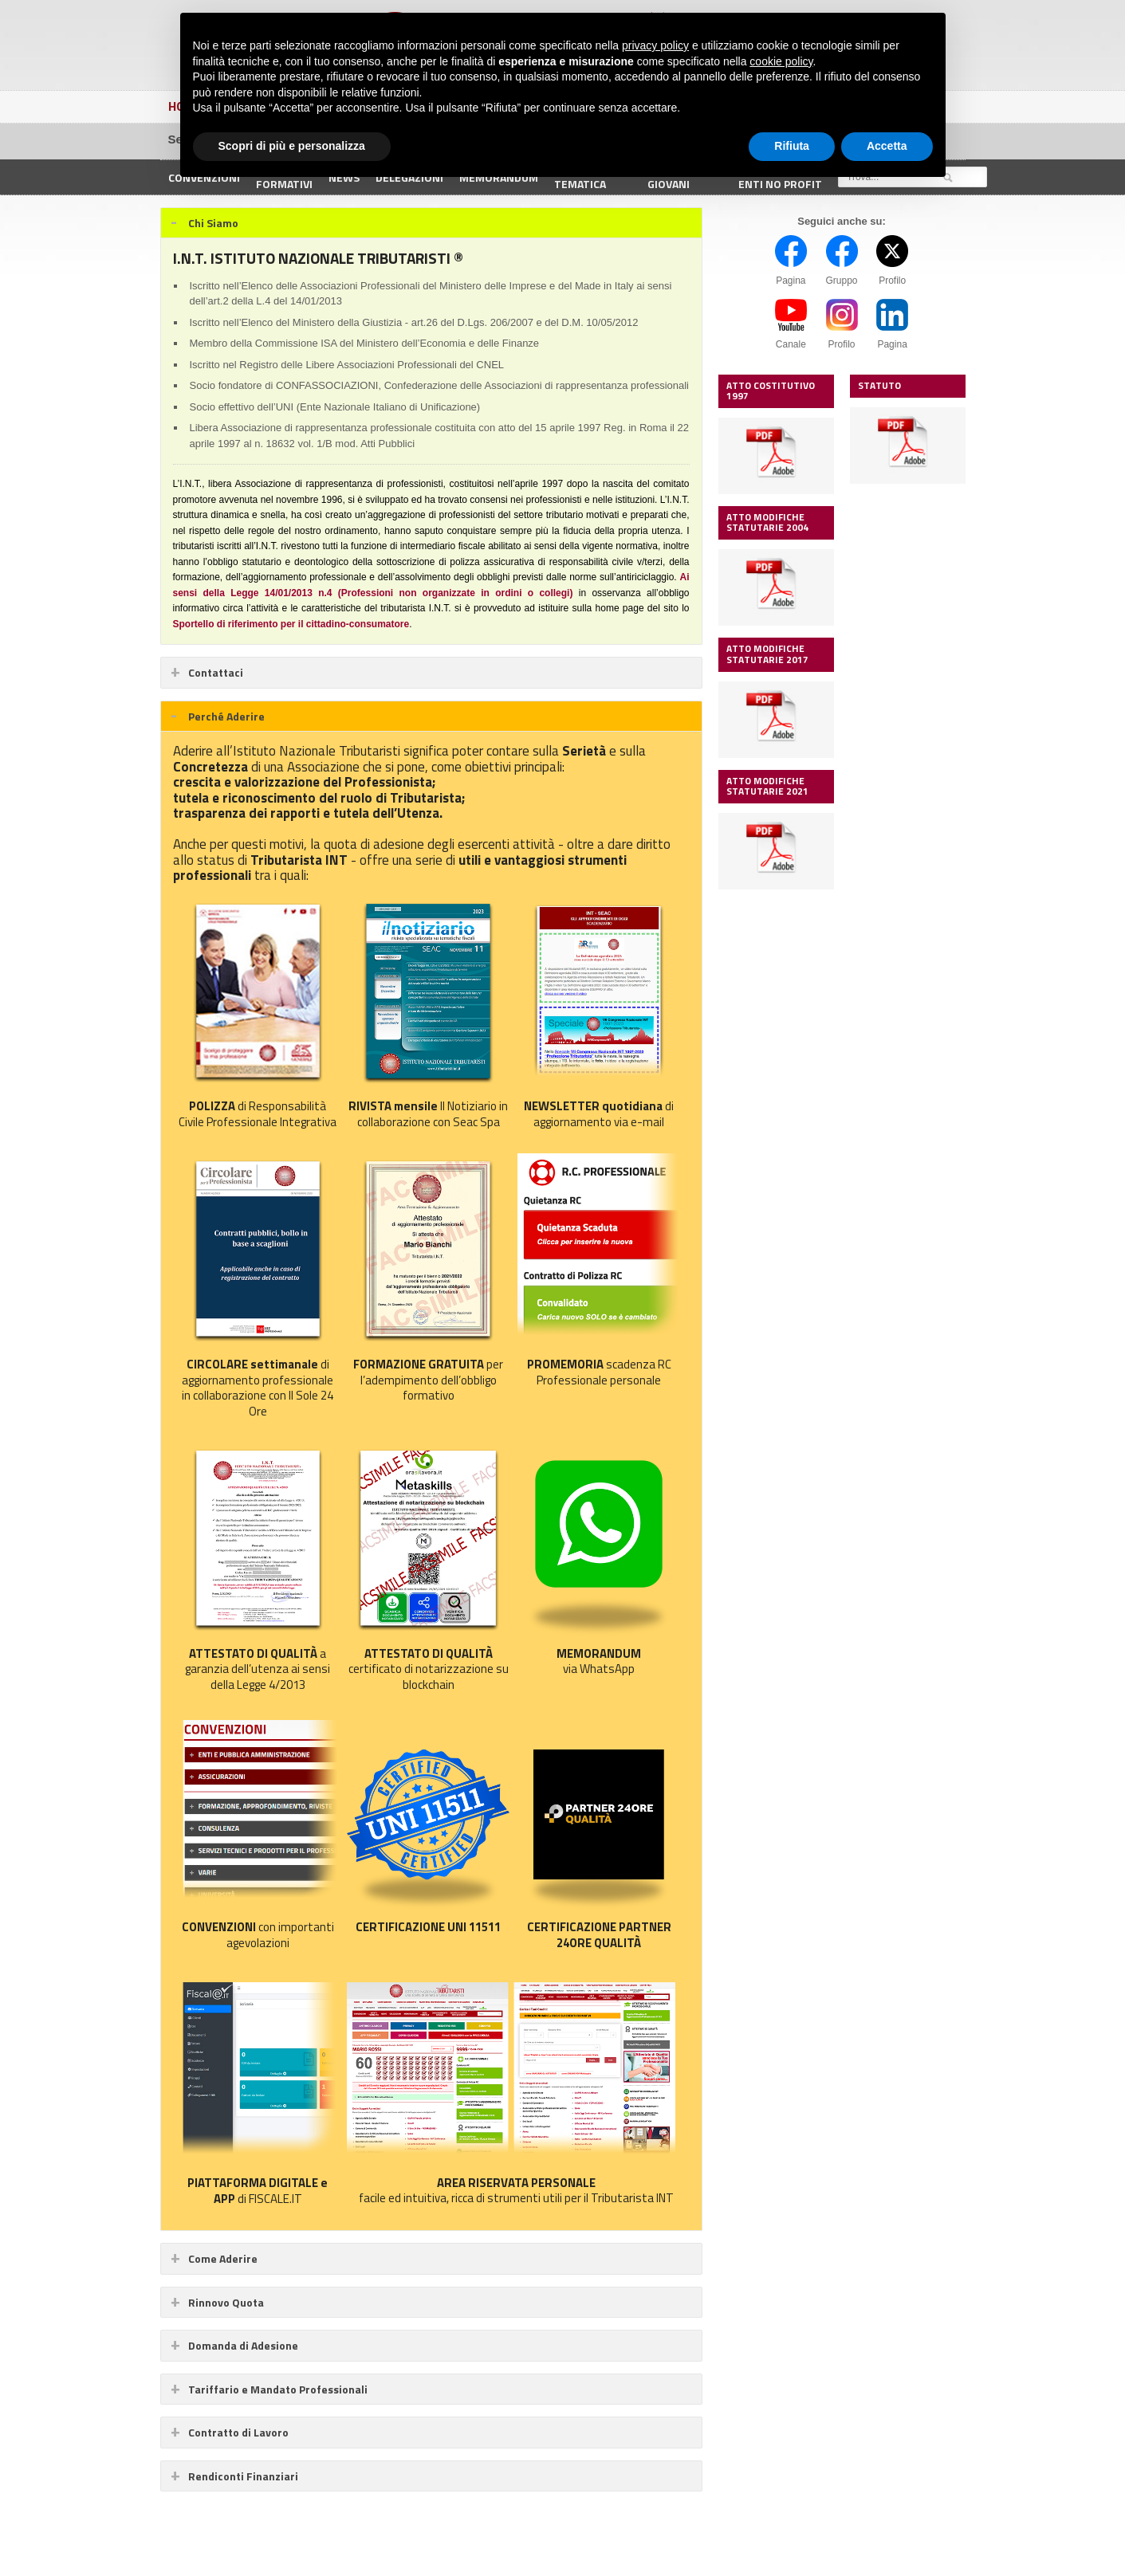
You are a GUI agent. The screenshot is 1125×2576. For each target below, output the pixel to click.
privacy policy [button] (655, 45)
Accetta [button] (887, 145)
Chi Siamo (213, 222)
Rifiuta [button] (791, 145)
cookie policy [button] (780, 61)
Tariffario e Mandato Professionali (278, 2389)
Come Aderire (223, 2258)
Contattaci (215, 672)
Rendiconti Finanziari (243, 2476)
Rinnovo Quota (226, 2302)
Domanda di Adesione (243, 2345)
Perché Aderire (226, 716)
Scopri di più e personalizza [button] (291, 145)
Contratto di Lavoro (238, 2432)
